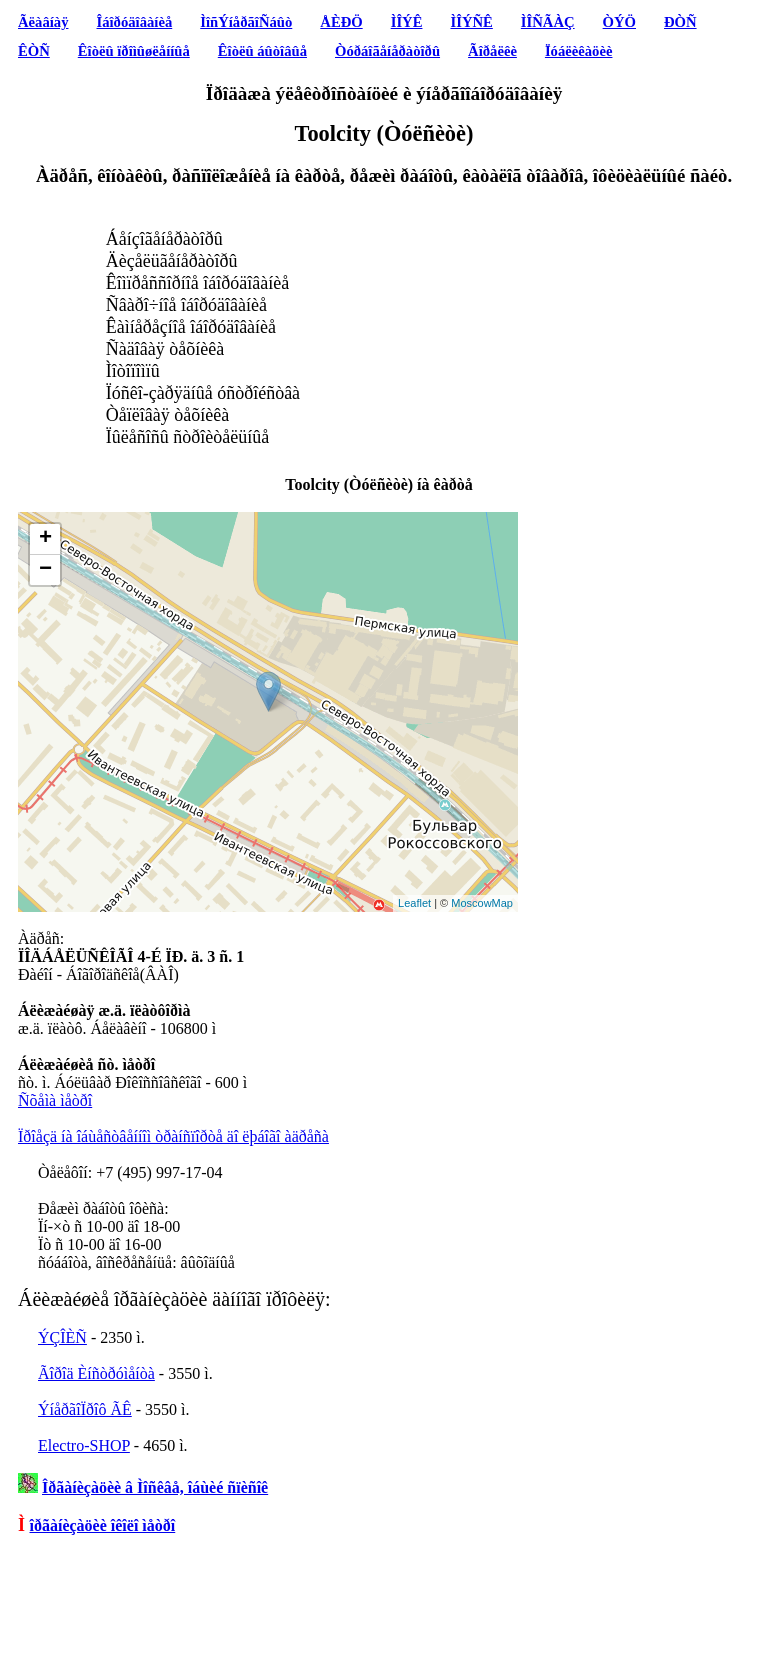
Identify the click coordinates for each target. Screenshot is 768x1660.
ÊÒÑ (34, 51)
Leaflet (414, 903)
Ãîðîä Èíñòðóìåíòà (96, 1373)
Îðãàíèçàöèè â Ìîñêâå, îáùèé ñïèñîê (155, 1487)
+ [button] (45, 539)
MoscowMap (482, 903)
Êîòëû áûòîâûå (262, 51)
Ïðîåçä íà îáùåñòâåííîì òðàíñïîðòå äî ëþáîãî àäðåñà (173, 1136)
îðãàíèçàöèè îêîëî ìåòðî (103, 1525)
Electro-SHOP (84, 1445)
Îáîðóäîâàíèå (135, 22)
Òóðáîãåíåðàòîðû (387, 51)
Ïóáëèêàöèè (579, 51)
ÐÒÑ (680, 22)
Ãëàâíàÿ (43, 22)
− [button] (45, 570)
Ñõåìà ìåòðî (55, 1100)
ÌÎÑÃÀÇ (548, 22)
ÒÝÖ (619, 22)
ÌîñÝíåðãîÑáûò (246, 22)
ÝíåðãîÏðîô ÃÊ (85, 1409)
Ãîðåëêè (492, 51)
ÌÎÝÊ (407, 22)
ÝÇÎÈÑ (62, 1337)
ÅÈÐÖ (341, 22)
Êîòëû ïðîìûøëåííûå (134, 51)
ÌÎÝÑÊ (471, 22)
